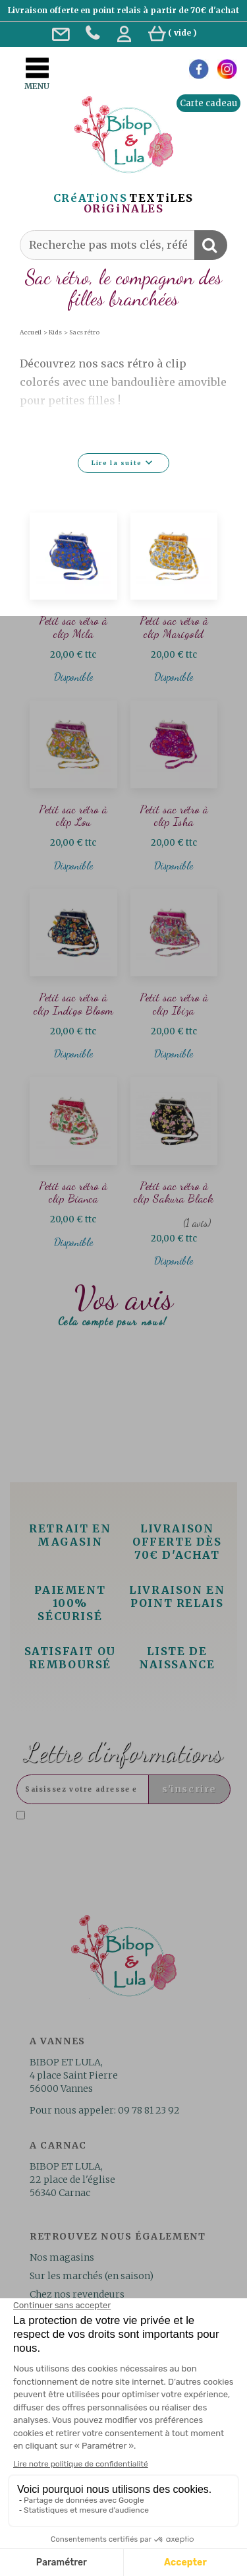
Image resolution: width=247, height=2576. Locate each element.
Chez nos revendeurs (77, 2294)
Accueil (30, 332)
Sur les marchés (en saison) (91, 2276)
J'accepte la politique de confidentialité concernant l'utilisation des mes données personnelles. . (121, 1826)
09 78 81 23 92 (149, 2110)
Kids (55, 332)
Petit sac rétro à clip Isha (174, 816)
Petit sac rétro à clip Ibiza (174, 1004)
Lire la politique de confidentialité (151, 1836)
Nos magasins (62, 2257)
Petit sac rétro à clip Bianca (73, 1192)
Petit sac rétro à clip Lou (73, 816)
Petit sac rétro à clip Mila (73, 627)
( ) (172, 33)
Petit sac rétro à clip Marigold (174, 627)
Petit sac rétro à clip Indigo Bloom (73, 1004)
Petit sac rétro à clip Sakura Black (173, 1192)
